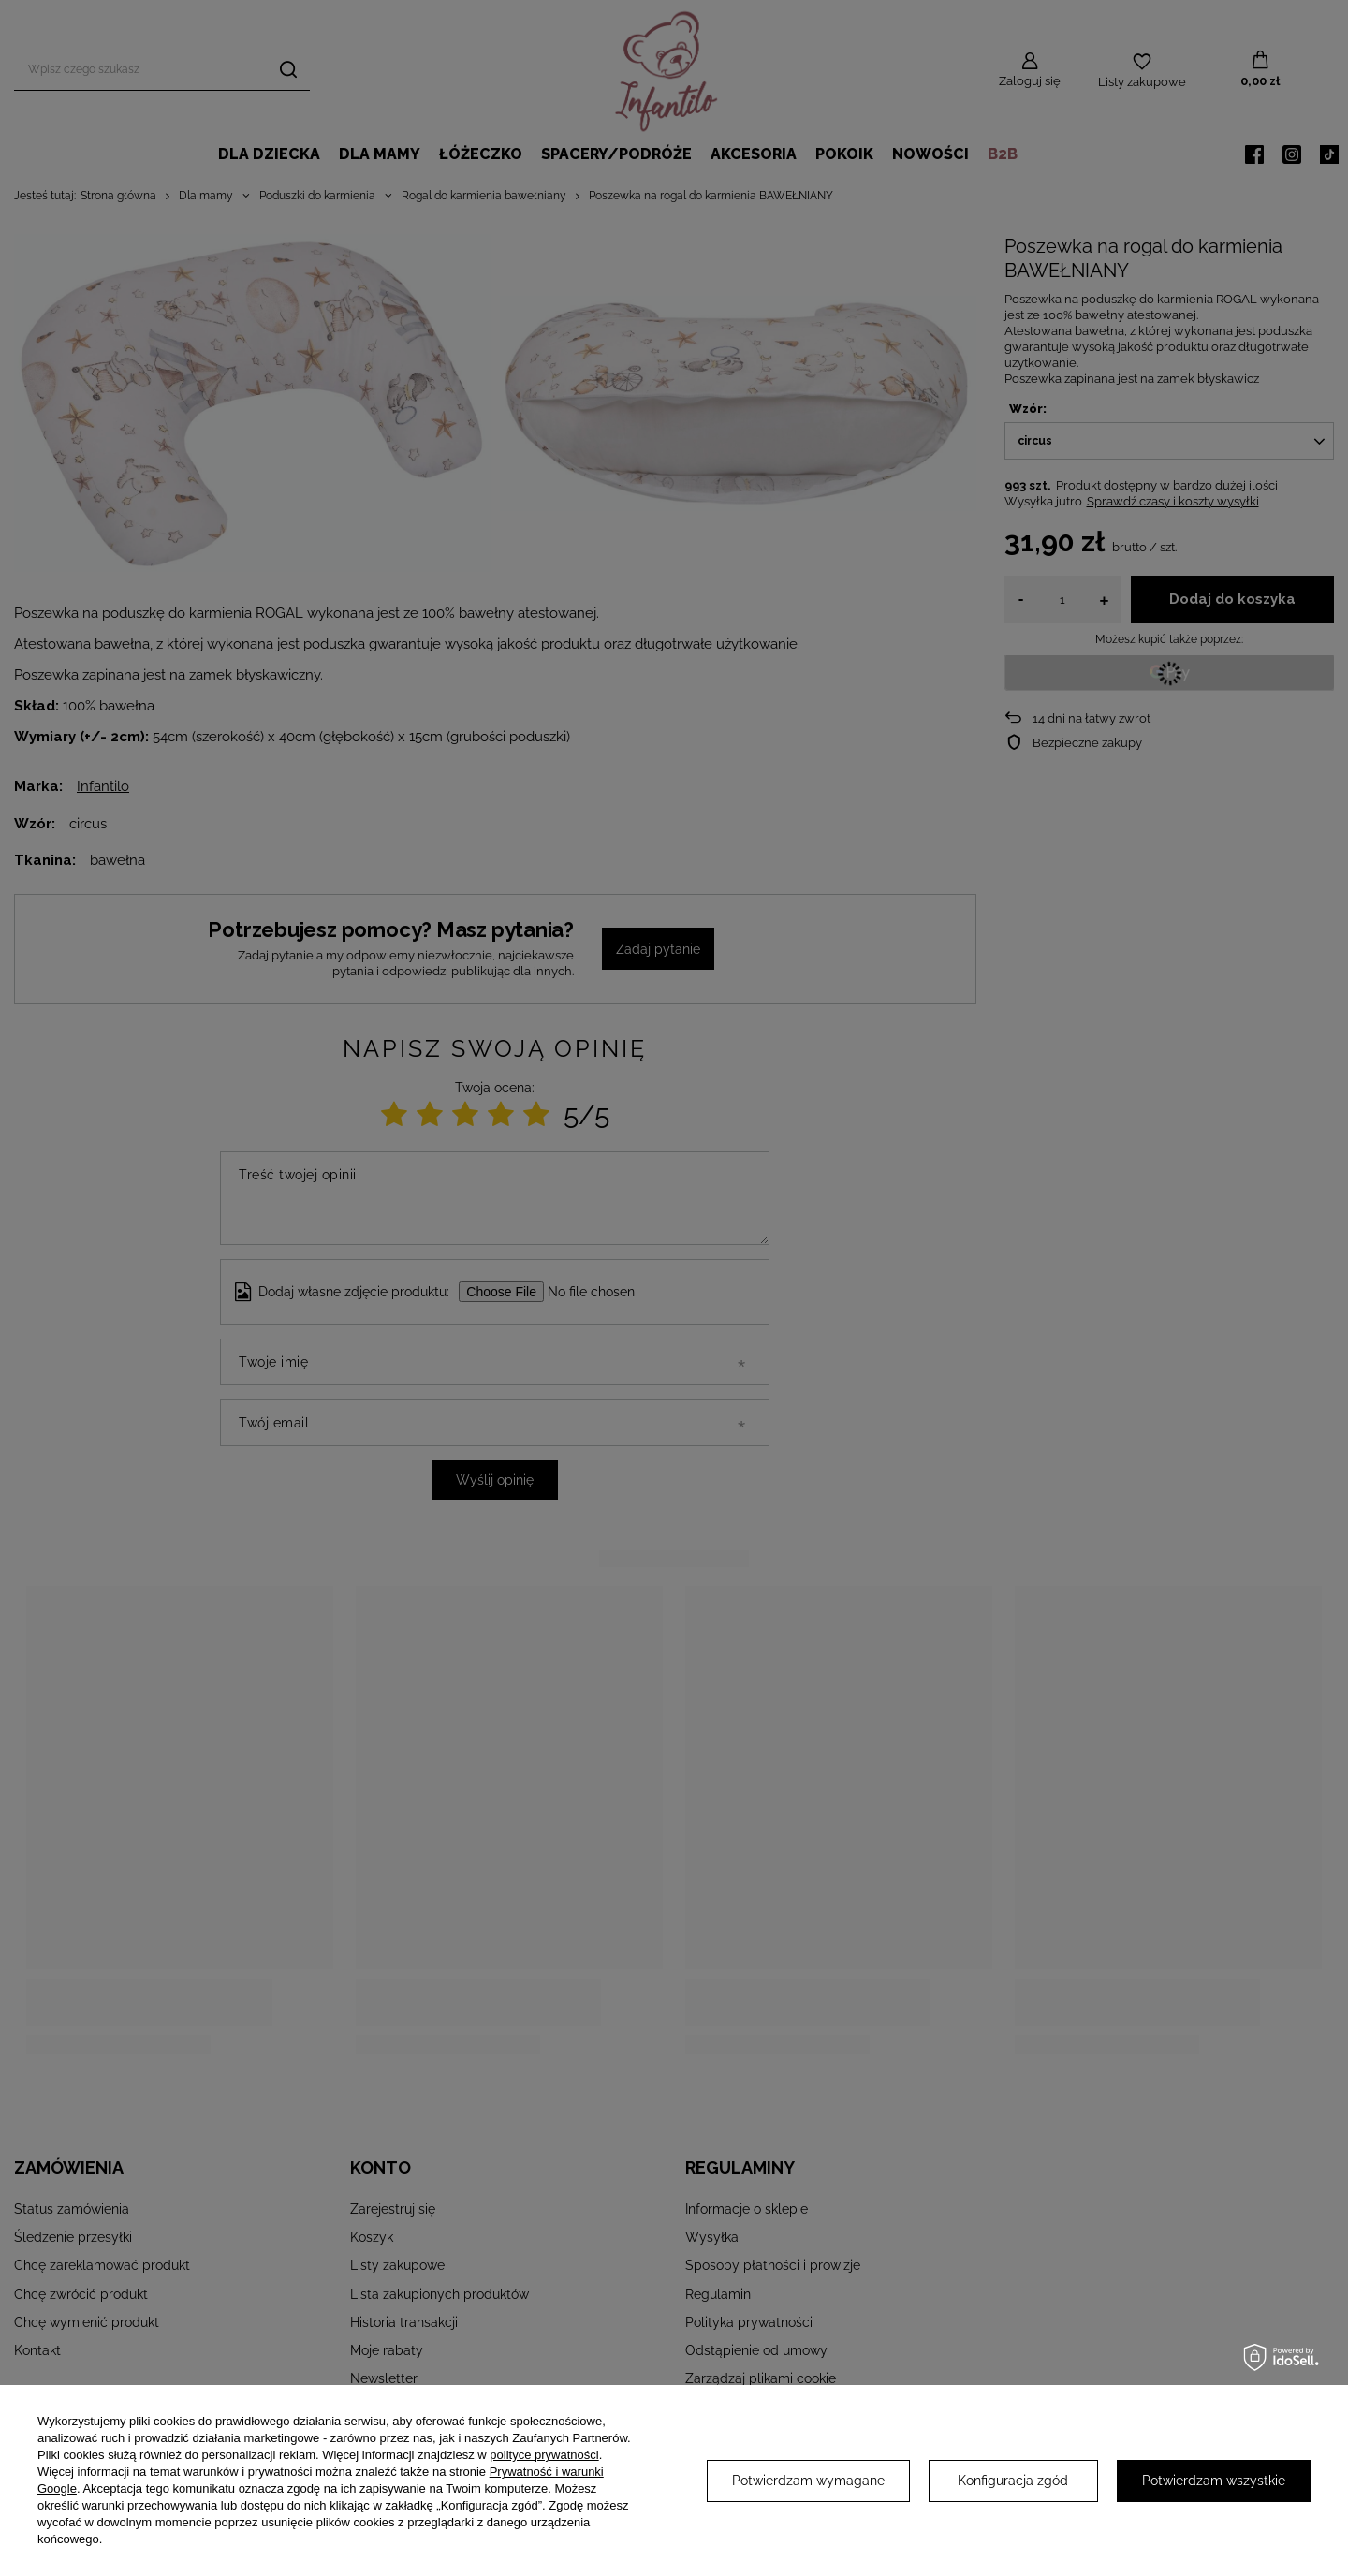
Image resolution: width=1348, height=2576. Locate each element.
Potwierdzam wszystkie (1213, 2480)
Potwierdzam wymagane (808, 2480)
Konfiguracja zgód (1013, 2480)
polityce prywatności (544, 2455)
